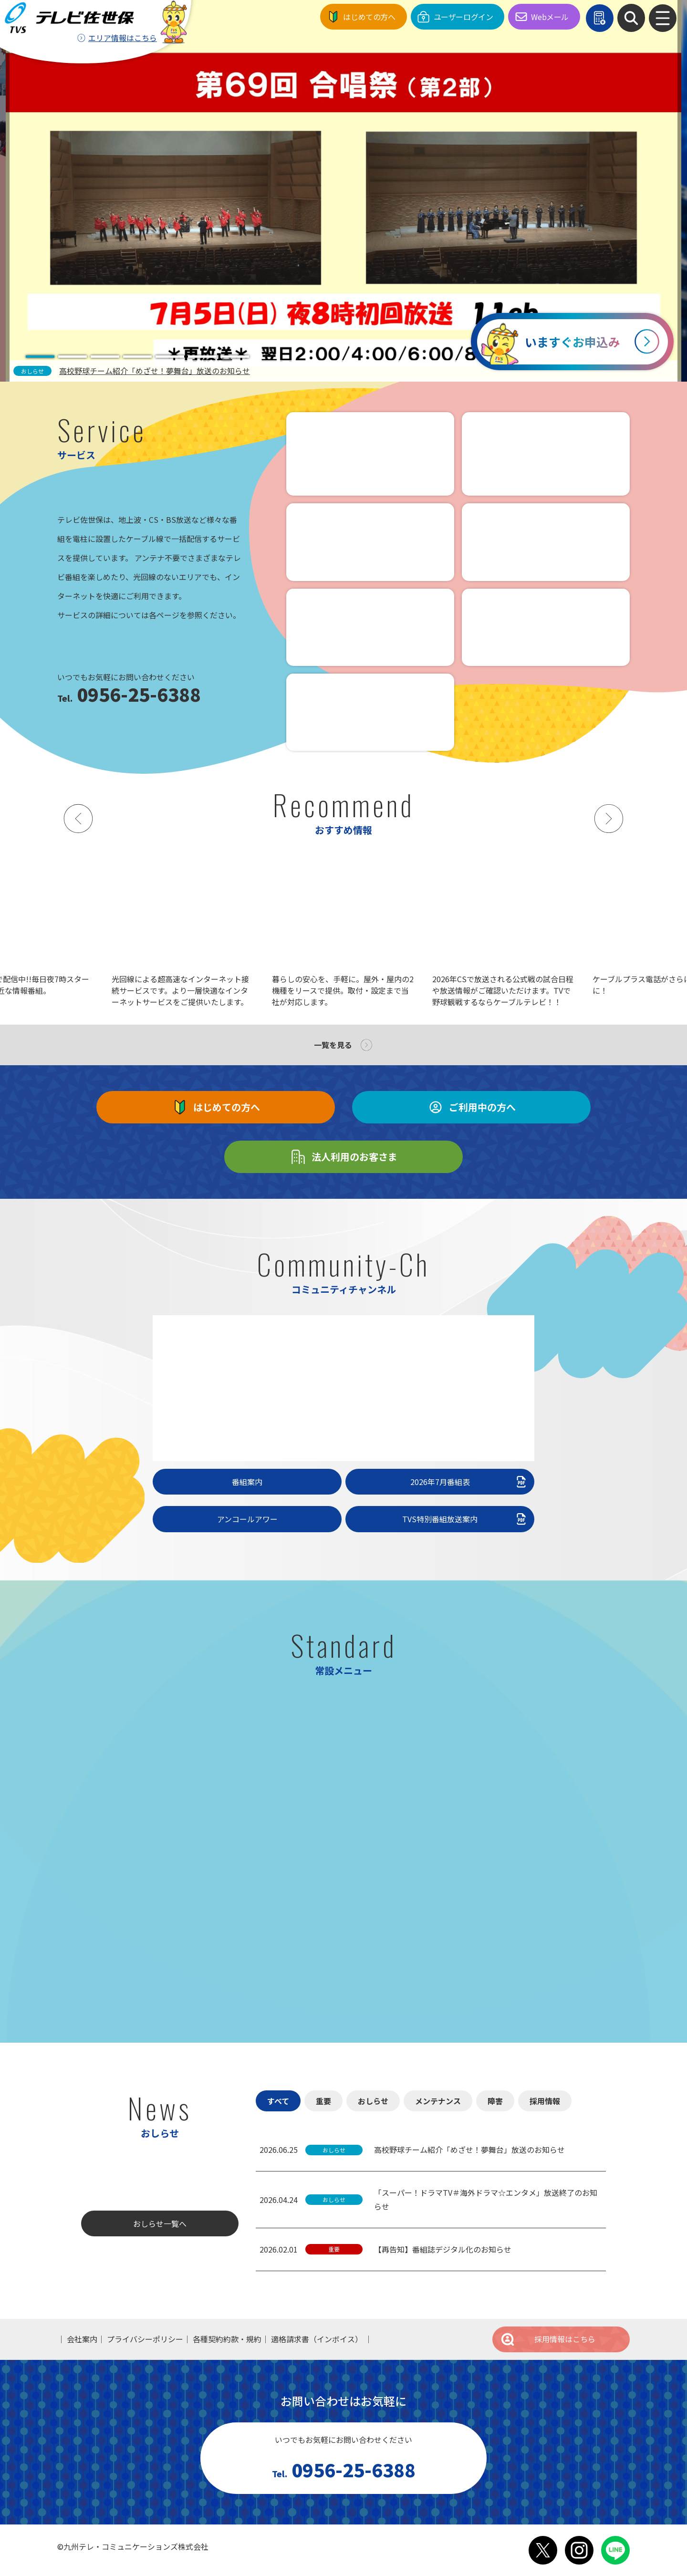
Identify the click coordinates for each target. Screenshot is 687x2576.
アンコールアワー (247, 1519)
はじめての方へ (369, 16)
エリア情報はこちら (122, 37)
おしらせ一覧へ (160, 2223)
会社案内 (82, 2339)
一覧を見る (333, 1044)
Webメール (550, 16)
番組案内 (247, 1481)
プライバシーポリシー (145, 2339)
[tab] (40, 356)
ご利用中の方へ (471, 1107)
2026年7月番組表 (469, 1482)
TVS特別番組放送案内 (465, 1519)
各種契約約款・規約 (227, 2339)
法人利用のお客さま (343, 1156)
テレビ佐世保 (72, 17)
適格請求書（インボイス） (317, 2339)
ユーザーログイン (463, 16)
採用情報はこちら (547, 2339)
